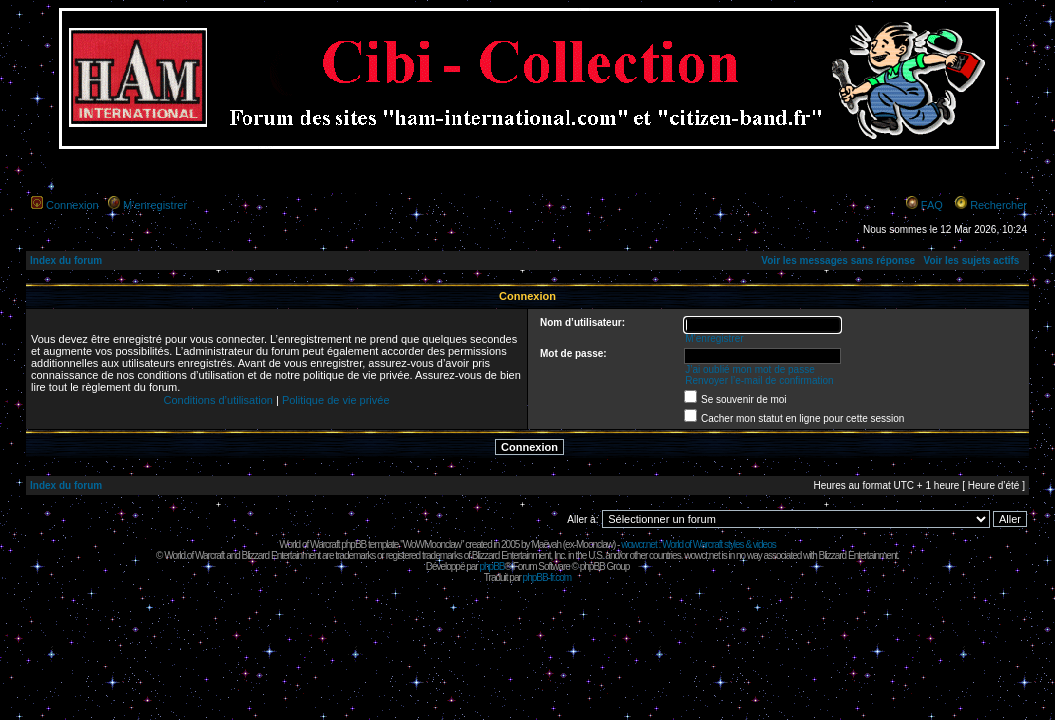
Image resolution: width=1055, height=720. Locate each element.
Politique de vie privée (336, 400)
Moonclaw (594, 544)
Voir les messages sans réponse (838, 260)
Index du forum (66, 260)
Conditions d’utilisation (217, 400)
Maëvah (546, 544)
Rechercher (998, 205)
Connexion (72, 205)
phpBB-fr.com (547, 577)
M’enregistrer (155, 205)
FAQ (932, 205)
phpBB (491, 566)
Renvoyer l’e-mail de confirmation (759, 380)
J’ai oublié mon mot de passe (750, 369)
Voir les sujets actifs (971, 260)
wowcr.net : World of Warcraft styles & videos (698, 544)
